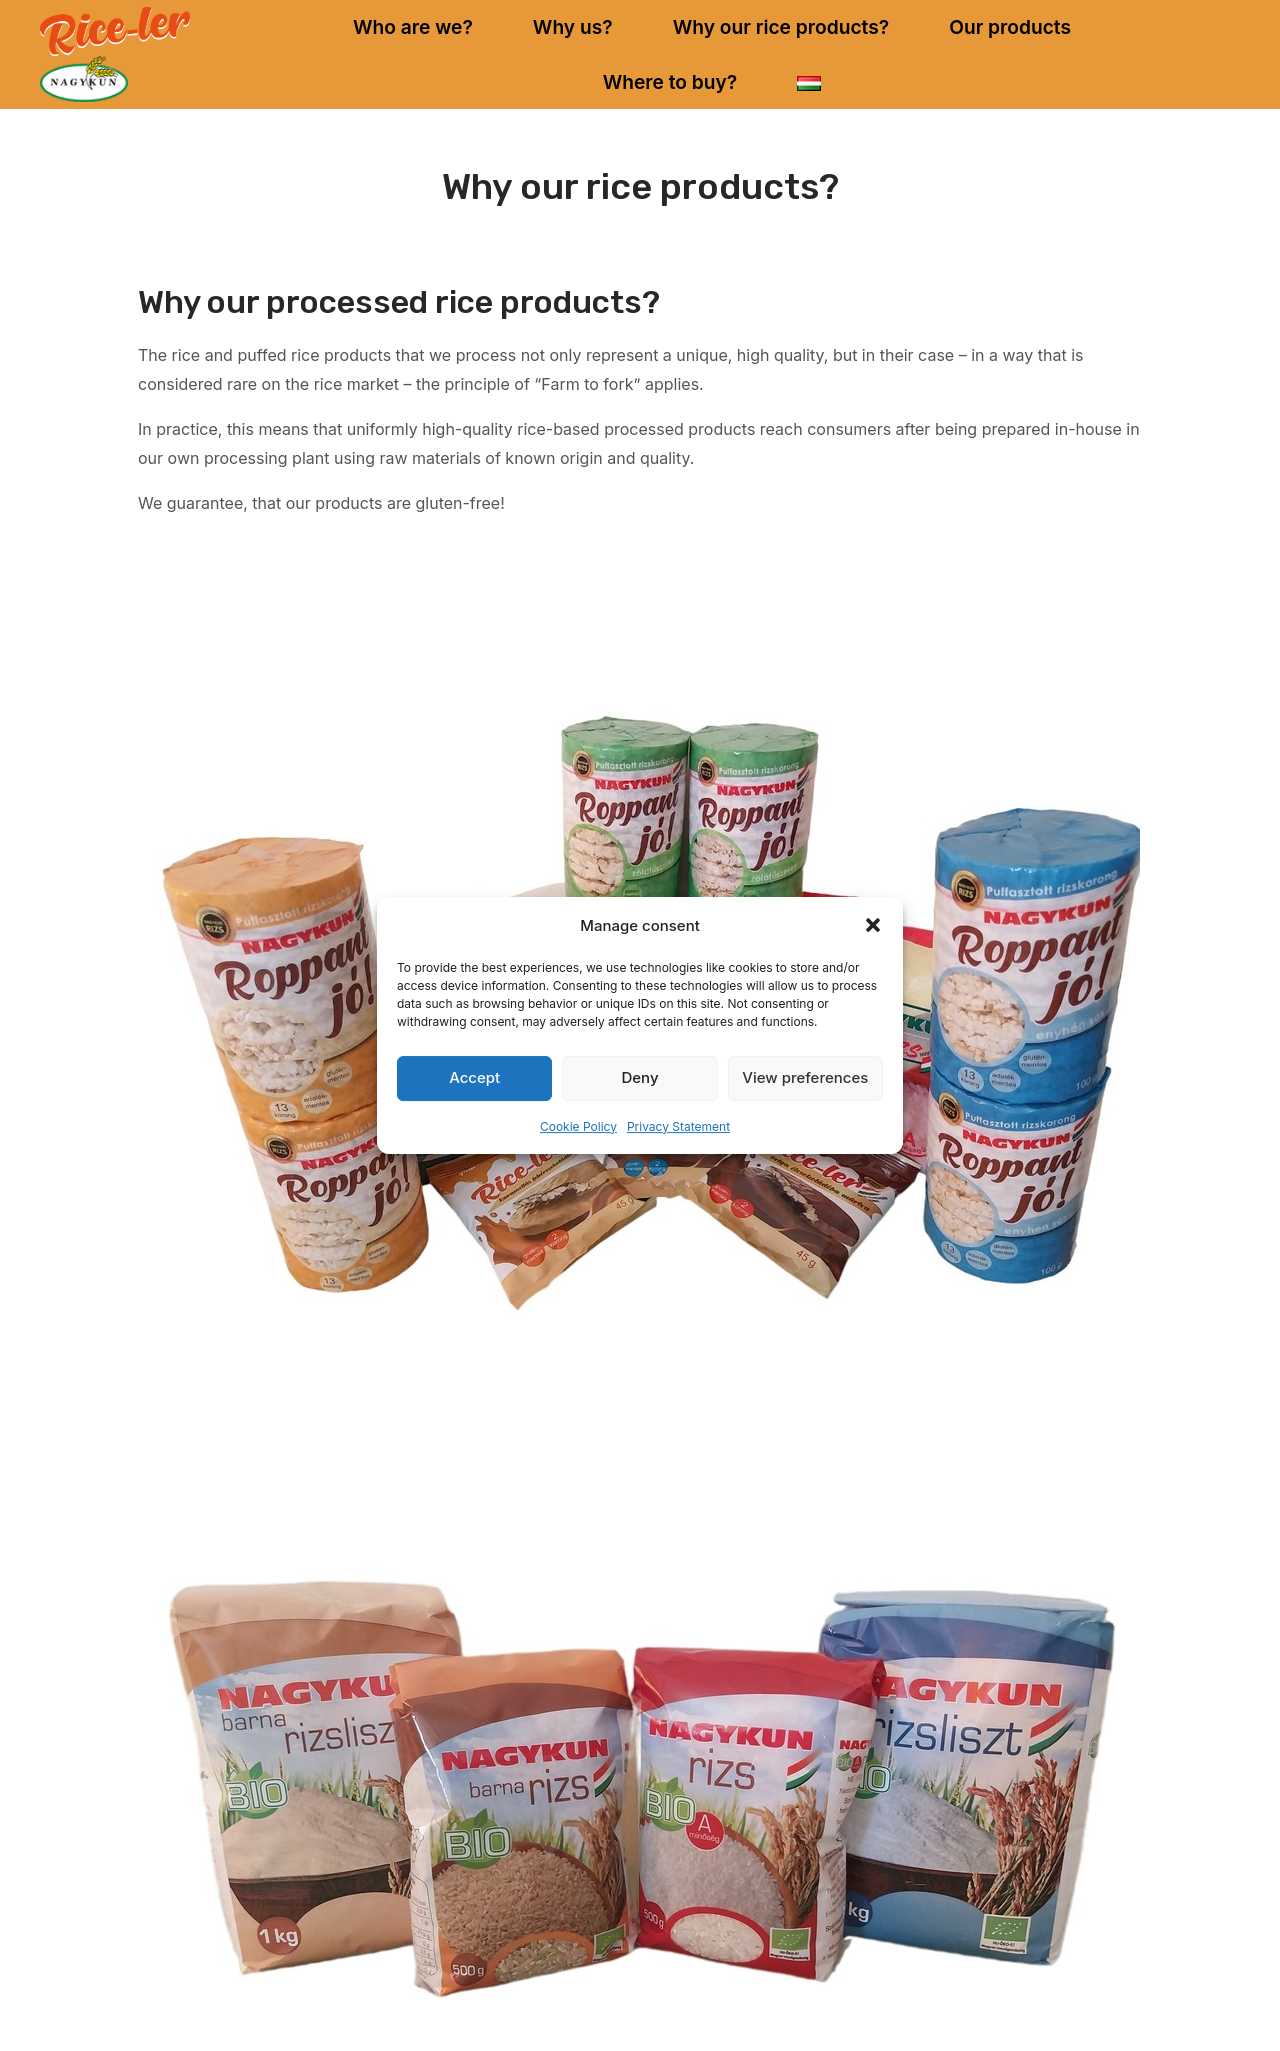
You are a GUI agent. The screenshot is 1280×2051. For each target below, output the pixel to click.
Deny (639, 1077)
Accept (474, 1077)
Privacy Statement (678, 1126)
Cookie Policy (578, 1126)
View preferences (805, 1077)
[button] (873, 925)
